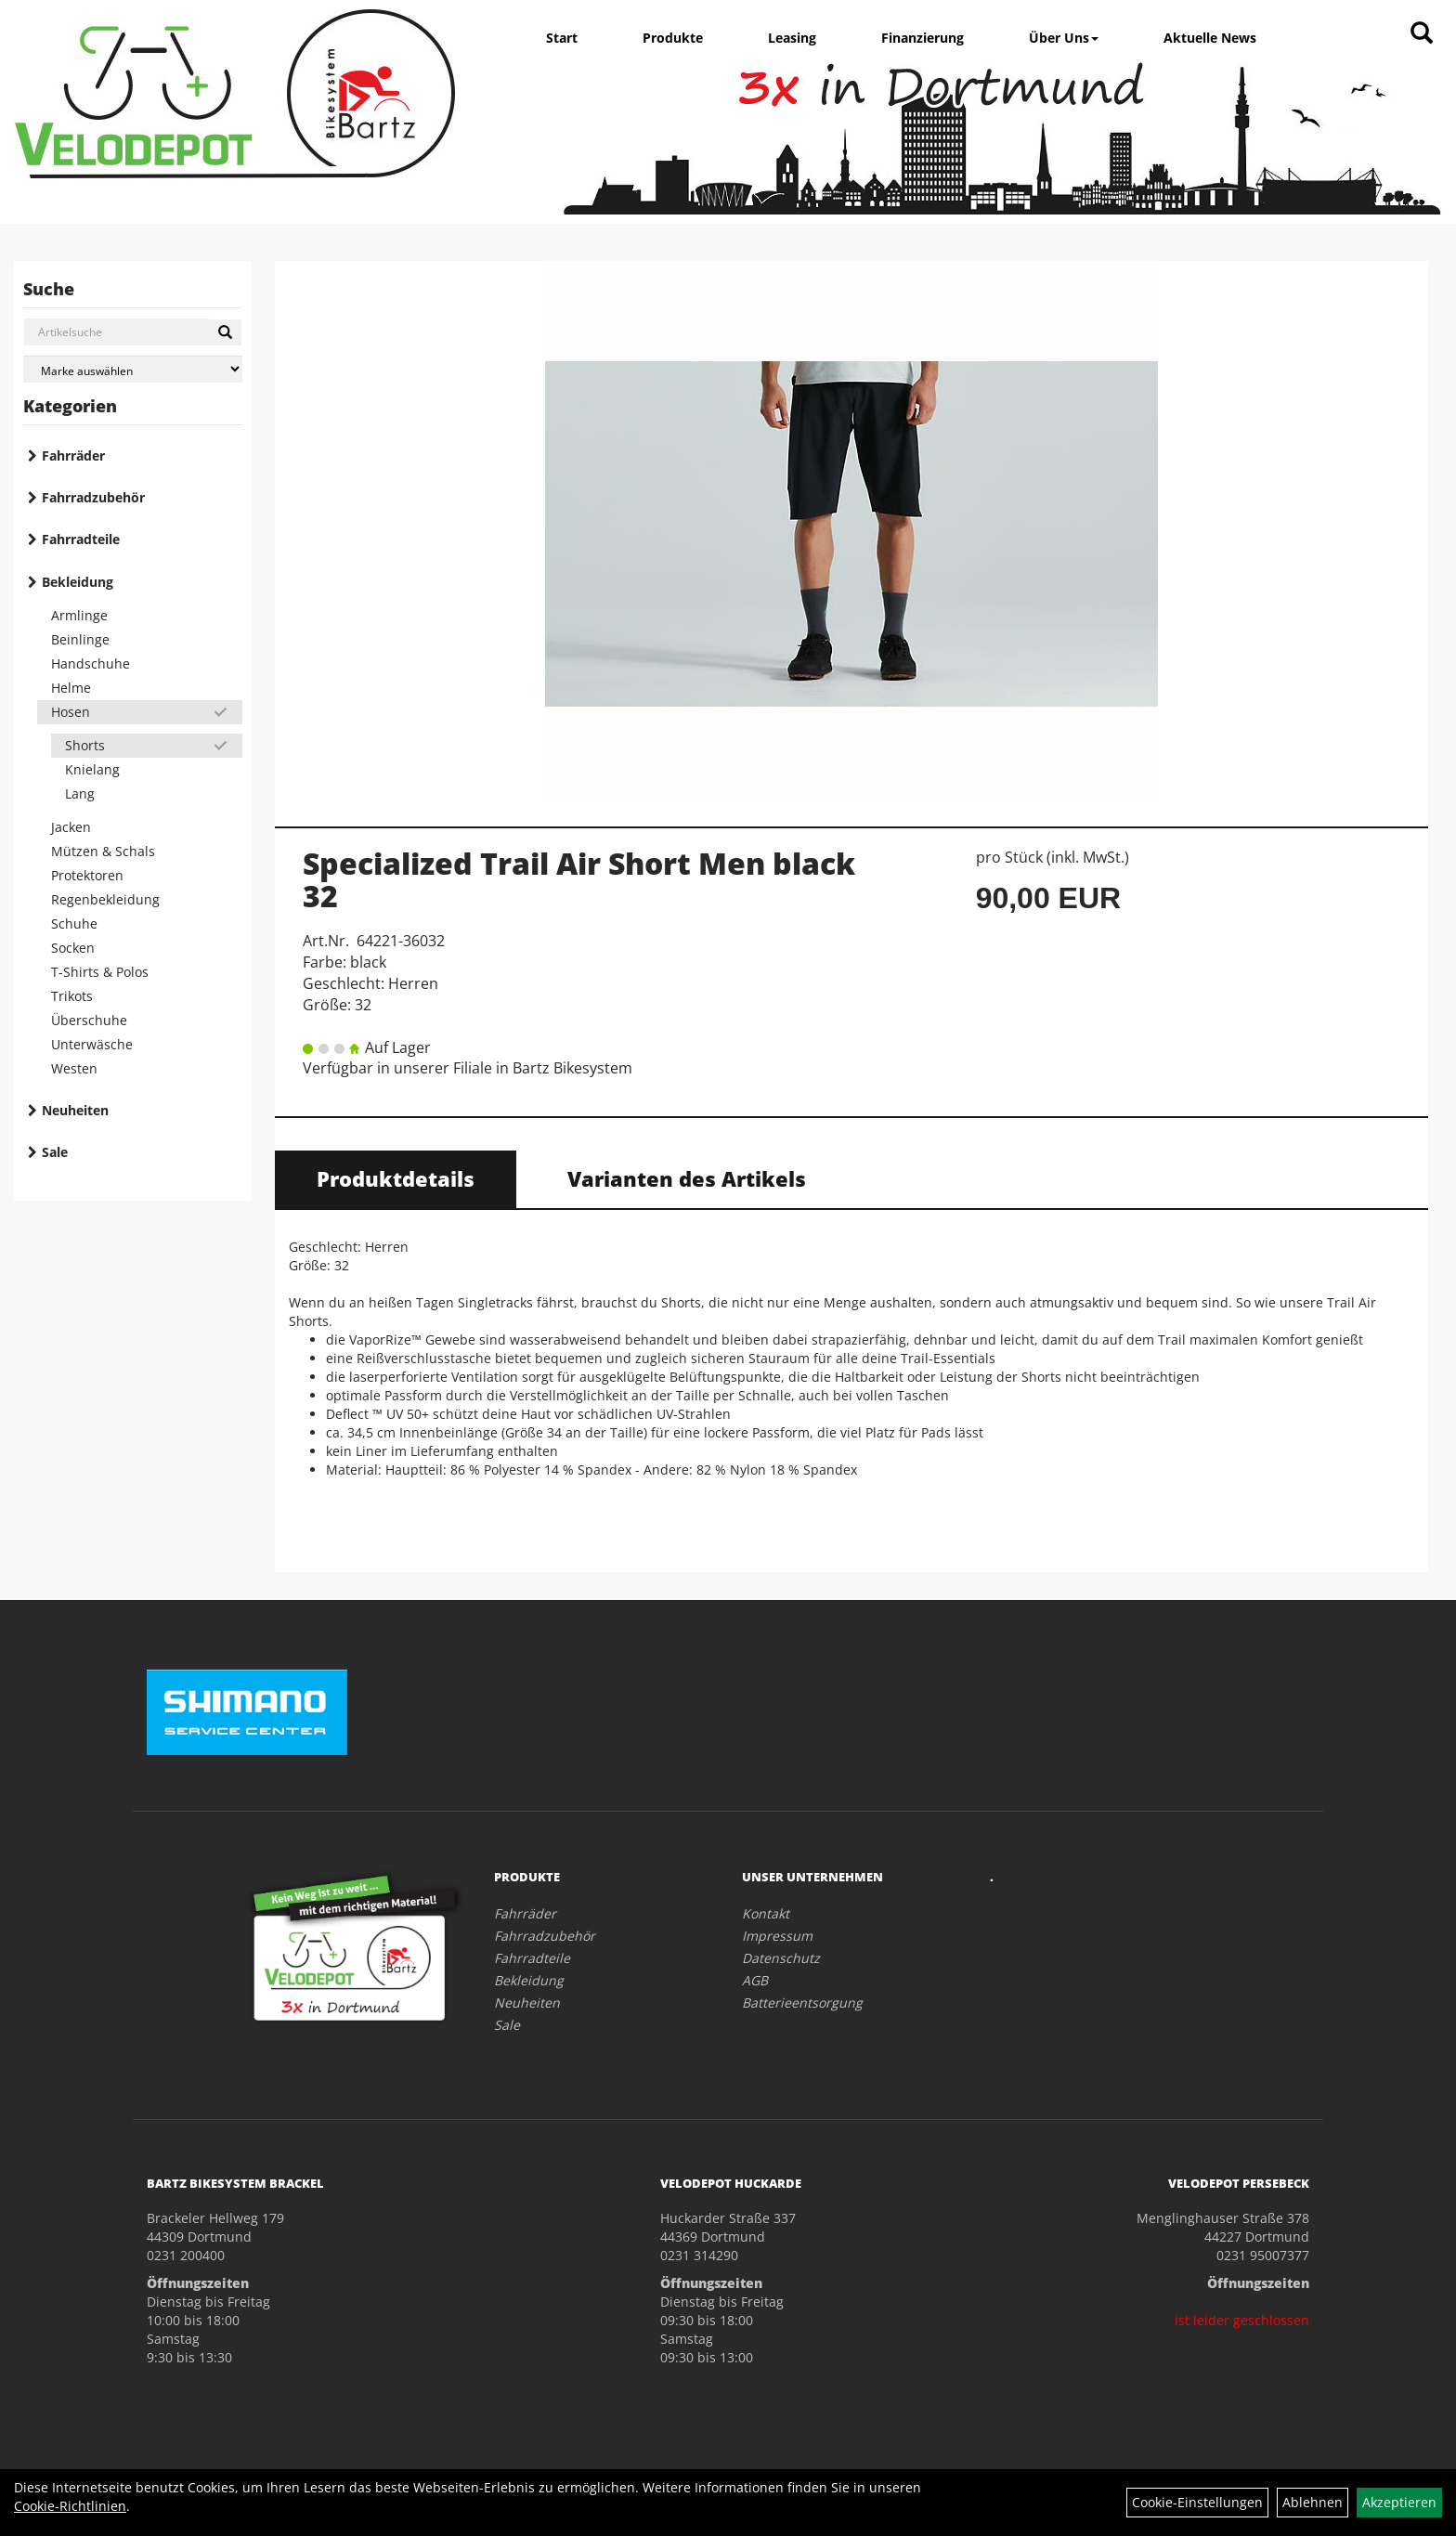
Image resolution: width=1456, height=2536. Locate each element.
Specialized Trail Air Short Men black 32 (579, 879)
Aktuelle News (1210, 37)
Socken (73, 947)
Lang (80, 793)
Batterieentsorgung (802, 2002)
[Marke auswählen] (132, 369)
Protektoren (87, 875)
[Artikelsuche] (1421, 34)
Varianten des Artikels (686, 1178)
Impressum (777, 1935)
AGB (755, 1980)
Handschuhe (90, 663)
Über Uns (1063, 37)
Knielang (92, 769)
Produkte (673, 37)
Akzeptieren (1399, 2502)
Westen (74, 1068)
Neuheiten (75, 1110)
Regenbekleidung (105, 899)
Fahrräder (73, 455)
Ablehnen (1312, 2502)
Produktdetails (395, 1178)
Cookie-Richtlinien (70, 2506)
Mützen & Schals (103, 851)
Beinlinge (80, 639)
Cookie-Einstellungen (1197, 2502)
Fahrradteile (81, 539)
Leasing (792, 37)
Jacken (71, 827)
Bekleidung (77, 582)
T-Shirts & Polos (100, 972)
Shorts (85, 745)
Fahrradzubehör (93, 497)
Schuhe (74, 923)
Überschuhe (89, 1020)
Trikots (72, 996)
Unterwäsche (92, 1044)
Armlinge (79, 615)
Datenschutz (781, 1958)
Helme (71, 687)
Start (562, 37)
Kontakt (765, 1913)
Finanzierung (922, 37)
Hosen (70, 712)
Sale (55, 1152)
